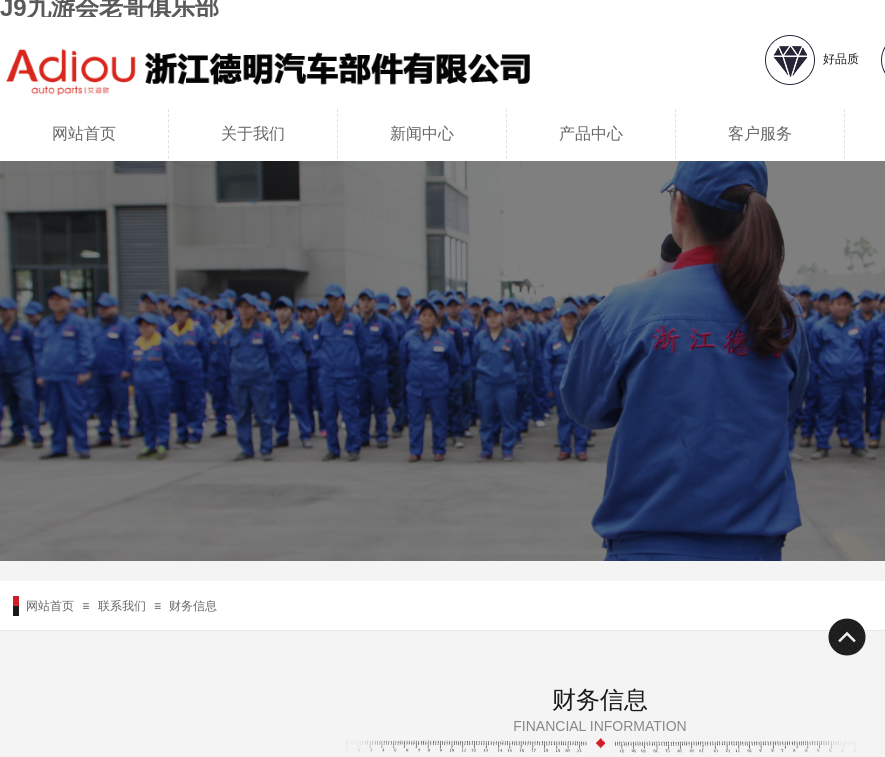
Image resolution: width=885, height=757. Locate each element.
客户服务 (760, 133)
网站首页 (84, 133)
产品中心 (591, 133)
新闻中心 (422, 133)
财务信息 (193, 606)
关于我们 (253, 133)
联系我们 (122, 606)
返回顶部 (846, 637)
